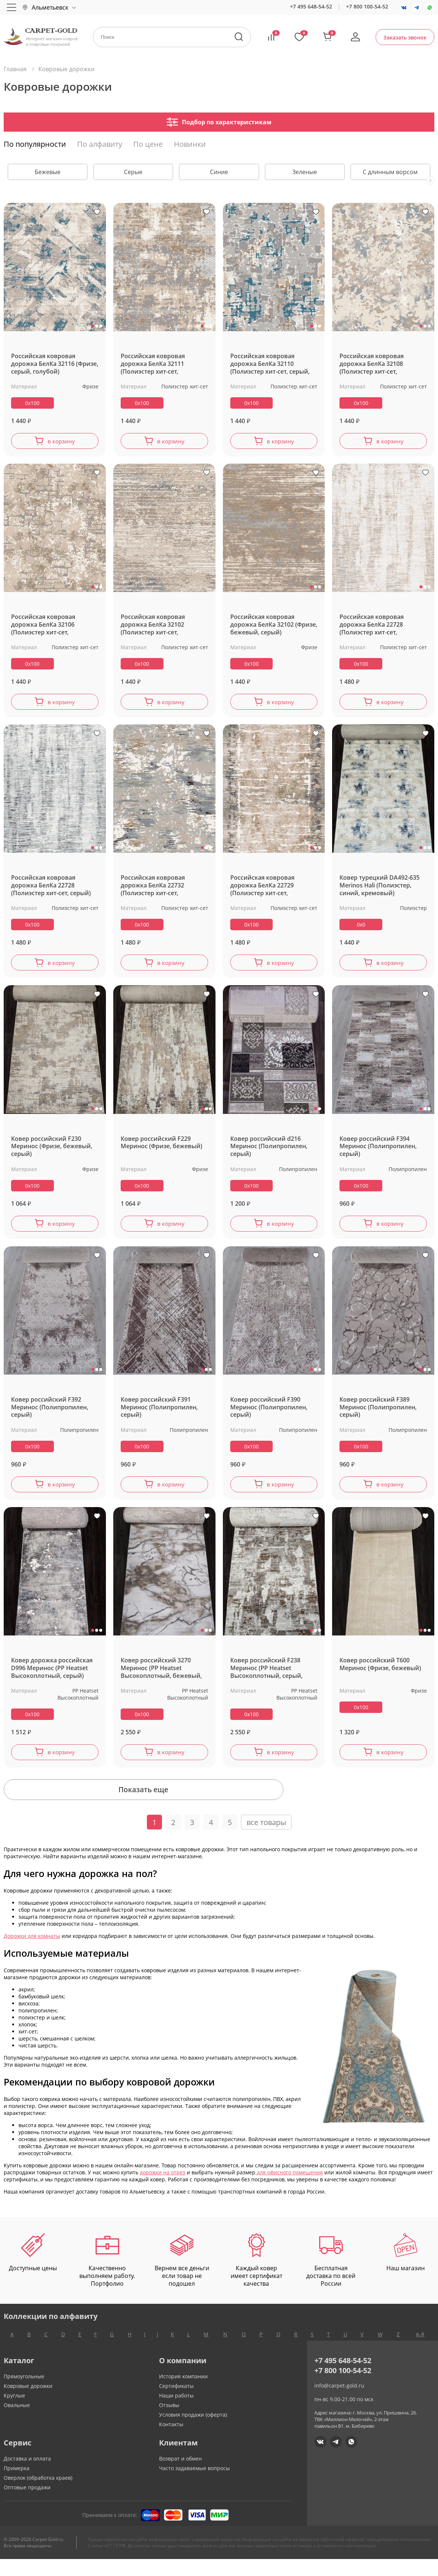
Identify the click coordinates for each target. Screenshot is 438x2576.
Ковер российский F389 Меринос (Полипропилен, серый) (378, 1414)
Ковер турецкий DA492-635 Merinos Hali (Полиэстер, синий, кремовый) (379, 889)
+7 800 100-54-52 (367, 6)
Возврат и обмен (180, 2475)
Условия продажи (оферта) (193, 2431)
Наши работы (176, 2412)
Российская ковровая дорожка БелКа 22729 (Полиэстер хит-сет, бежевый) (262, 889)
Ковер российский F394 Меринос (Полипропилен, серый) (378, 1152)
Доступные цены (33, 2270)
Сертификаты (176, 2402)
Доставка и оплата (27, 2475)
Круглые (14, 2412)
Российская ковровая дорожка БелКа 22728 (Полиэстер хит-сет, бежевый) (371, 626)
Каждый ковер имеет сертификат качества (256, 2278)
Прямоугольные (24, 2393)
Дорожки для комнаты (32, 1953)
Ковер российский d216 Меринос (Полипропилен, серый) (268, 1152)
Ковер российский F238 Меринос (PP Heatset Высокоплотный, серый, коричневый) (266, 1677)
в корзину (61, 442)
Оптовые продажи (27, 2504)
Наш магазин (405, 2270)
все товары (266, 1840)
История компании (183, 2393)
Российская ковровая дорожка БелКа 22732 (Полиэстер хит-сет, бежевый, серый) (153, 889)
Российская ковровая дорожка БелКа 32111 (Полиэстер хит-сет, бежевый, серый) (153, 363)
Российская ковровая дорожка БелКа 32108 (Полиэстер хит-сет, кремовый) (371, 363)
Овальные (17, 2422)
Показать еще (219, 1805)
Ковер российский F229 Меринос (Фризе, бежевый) (161, 1148)
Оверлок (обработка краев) (38, 2494)
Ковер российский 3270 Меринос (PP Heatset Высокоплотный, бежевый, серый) (161, 1677)
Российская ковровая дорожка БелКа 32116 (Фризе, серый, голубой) (54, 363)
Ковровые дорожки (28, 2402)
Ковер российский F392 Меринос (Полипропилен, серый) (49, 1414)
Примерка (17, 2485)
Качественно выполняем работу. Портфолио (107, 2278)
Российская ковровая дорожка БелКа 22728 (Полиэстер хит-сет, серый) (51, 889)
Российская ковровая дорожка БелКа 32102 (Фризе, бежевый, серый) (273, 626)
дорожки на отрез (162, 2189)
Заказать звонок (405, 37)
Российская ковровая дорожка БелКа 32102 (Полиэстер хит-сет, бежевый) (153, 626)
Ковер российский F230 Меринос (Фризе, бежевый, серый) (51, 1152)
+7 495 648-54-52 (311, 6)
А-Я (420, 2351)
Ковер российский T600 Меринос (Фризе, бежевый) (380, 1673)
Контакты (171, 2441)
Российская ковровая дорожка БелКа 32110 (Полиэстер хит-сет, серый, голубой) (270, 363)
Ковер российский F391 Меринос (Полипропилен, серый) (159, 1414)
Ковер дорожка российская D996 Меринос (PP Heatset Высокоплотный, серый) (52, 1677)
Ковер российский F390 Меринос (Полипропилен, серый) (268, 1414)
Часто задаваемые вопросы (194, 2485)
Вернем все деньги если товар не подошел (182, 2278)
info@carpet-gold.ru (339, 2402)
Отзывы (169, 2422)
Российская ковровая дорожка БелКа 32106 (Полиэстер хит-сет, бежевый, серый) (43, 626)
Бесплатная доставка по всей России (330, 2278)
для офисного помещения (289, 2189)
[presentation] (430, 180)
